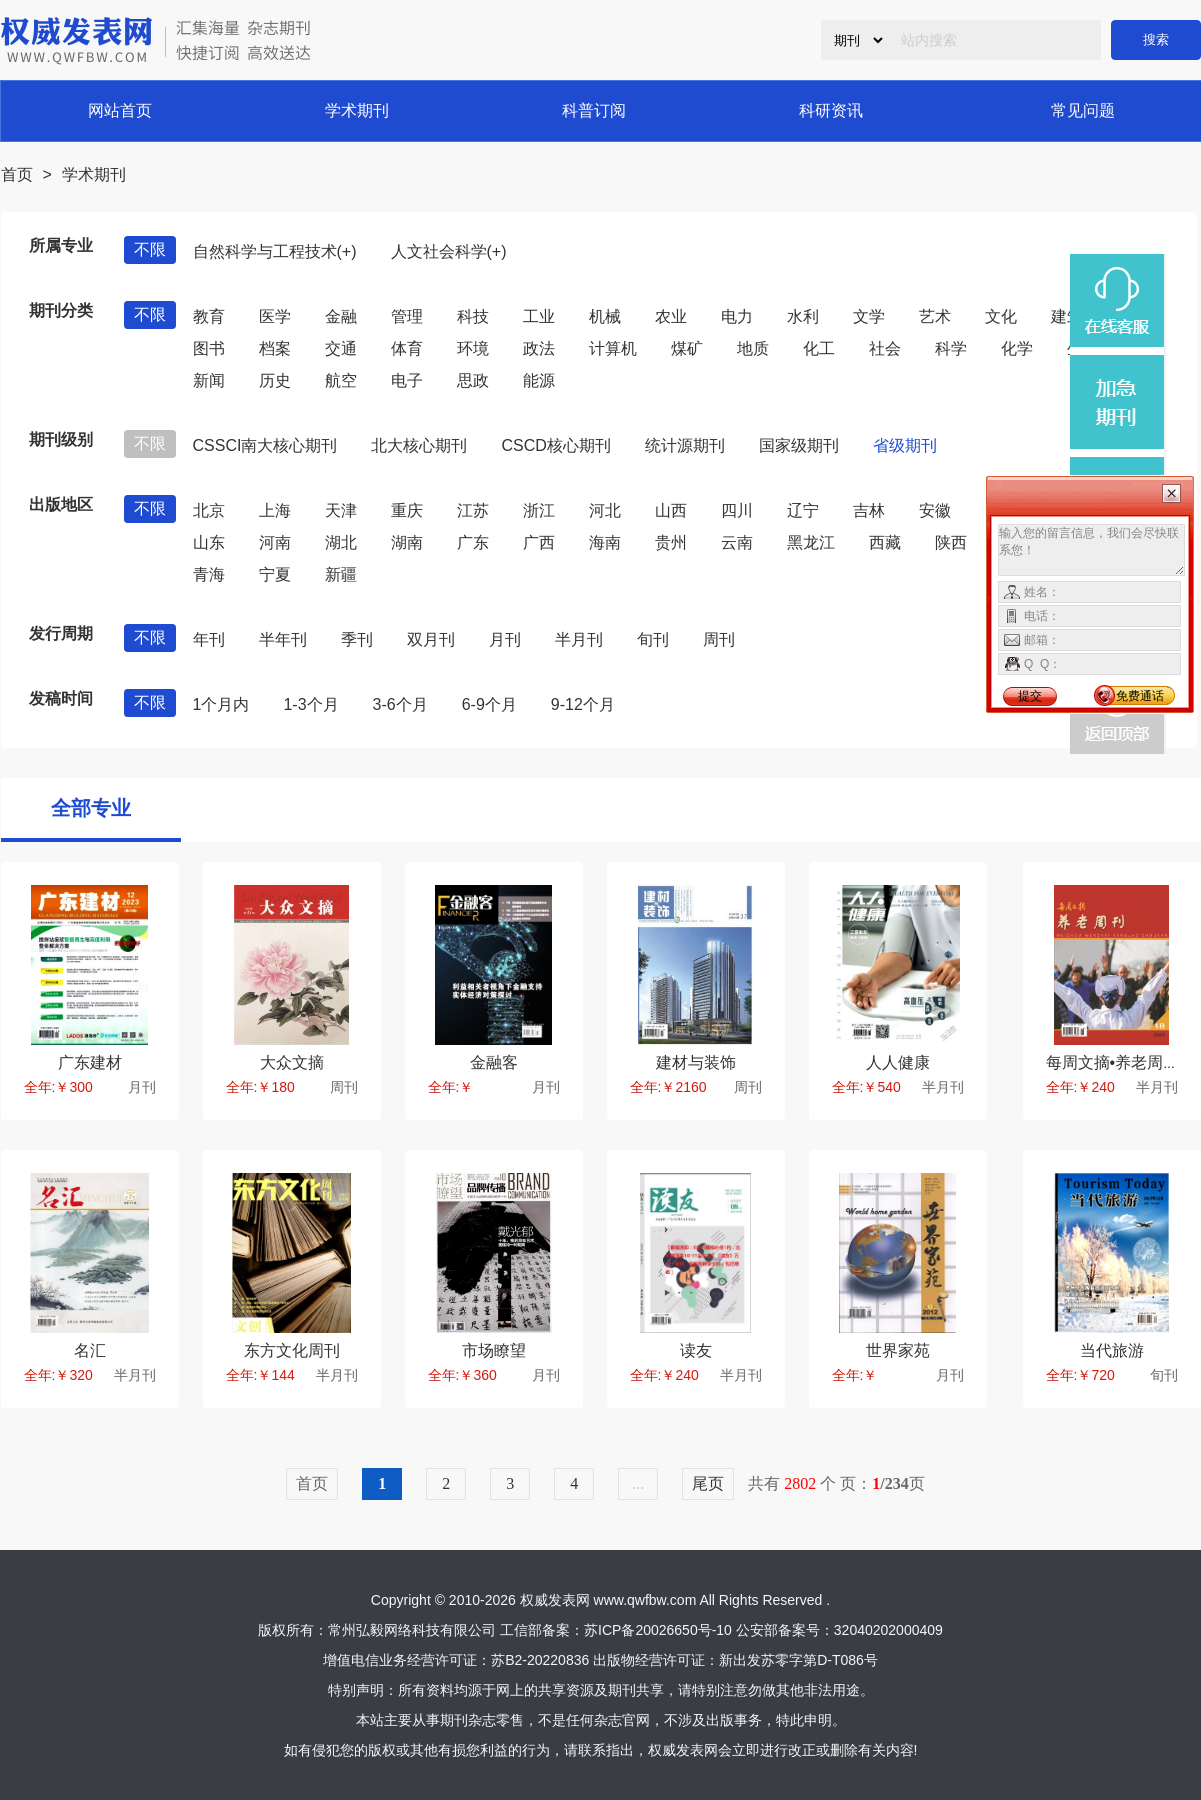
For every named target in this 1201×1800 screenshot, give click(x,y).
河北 (605, 510)
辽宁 (803, 510)
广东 (473, 542)
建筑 (1067, 316)
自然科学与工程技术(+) (275, 251)
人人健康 (898, 1062)
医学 (275, 316)
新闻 (209, 380)
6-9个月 (489, 704)
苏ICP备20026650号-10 (658, 1630)
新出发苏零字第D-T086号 (798, 1660)
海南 (605, 542)
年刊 (209, 639)
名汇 (90, 1350)
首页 (17, 174)
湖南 (407, 542)
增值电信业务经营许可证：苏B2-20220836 (456, 1660)
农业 (671, 316)
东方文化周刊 (292, 1350)
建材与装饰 (696, 1062)
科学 (951, 348)
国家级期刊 (799, 445)
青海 (209, 574)
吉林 (869, 510)
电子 (407, 380)
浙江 (539, 510)
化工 (819, 348)
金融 (341, 316)
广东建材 (90, 1062)
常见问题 (1083, 110)
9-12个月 (583, 704)
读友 (696, 1350)
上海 (275, 510)
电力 (737, 316)
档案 (275, 348)
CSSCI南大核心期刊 (265, 445)
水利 (803, 316)
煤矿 (687, 348)
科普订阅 (594, 110)
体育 (407, 348)
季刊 (357, 639)
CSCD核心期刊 (555, 445)
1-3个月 (310, 704)
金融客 (494, 1062)
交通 (341, 348)
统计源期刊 (685, 445)
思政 (473, 380)
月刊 (505, 639)
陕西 (951, 542)
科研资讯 (831, 110)
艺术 (935, 316)
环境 (473, 348)
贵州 (671, 542)
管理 (407, 316)
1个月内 (221, 704)
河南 (275, 542)
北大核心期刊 (419, 445)
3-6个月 (400, 704)
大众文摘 (292, 1062)
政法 (539, 348)
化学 (1017, 348)
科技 (473, 316)
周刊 (719, 639)
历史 (275, 380)
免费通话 (1140, 696)
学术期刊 (357, 110)
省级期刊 (905, 445)
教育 (209, 316)
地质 (753, 348)
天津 (341, 510)
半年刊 (283, 639)
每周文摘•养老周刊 (1113, 1062)
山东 (209, 542)
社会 (885, 348)
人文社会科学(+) (449, 251)
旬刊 (653, 639)
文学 (869, 316)
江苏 (473, 510)
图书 (209, 348)
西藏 (885, 542)
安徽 (935, 510)
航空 (341, 380)
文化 (1001, 316)
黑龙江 (811, 542)
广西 (539, 542)
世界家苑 (898, 1350)
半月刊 (579, 639)
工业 (539, 316)
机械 (605, 316)
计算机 (613, 348)
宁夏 (275, 574)
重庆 (407, 510)
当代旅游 (1112, 1350)
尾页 (708, 1483)
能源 (539, 380)
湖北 (341, 542)
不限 (150, 249)
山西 (671, 510)
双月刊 (431, 639)
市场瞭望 (494, 1350)
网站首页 (120, 110)
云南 (737, 542)
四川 (737, 510)
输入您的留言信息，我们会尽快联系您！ (1091, 550)
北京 (209, 510)
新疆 (341, 574)
